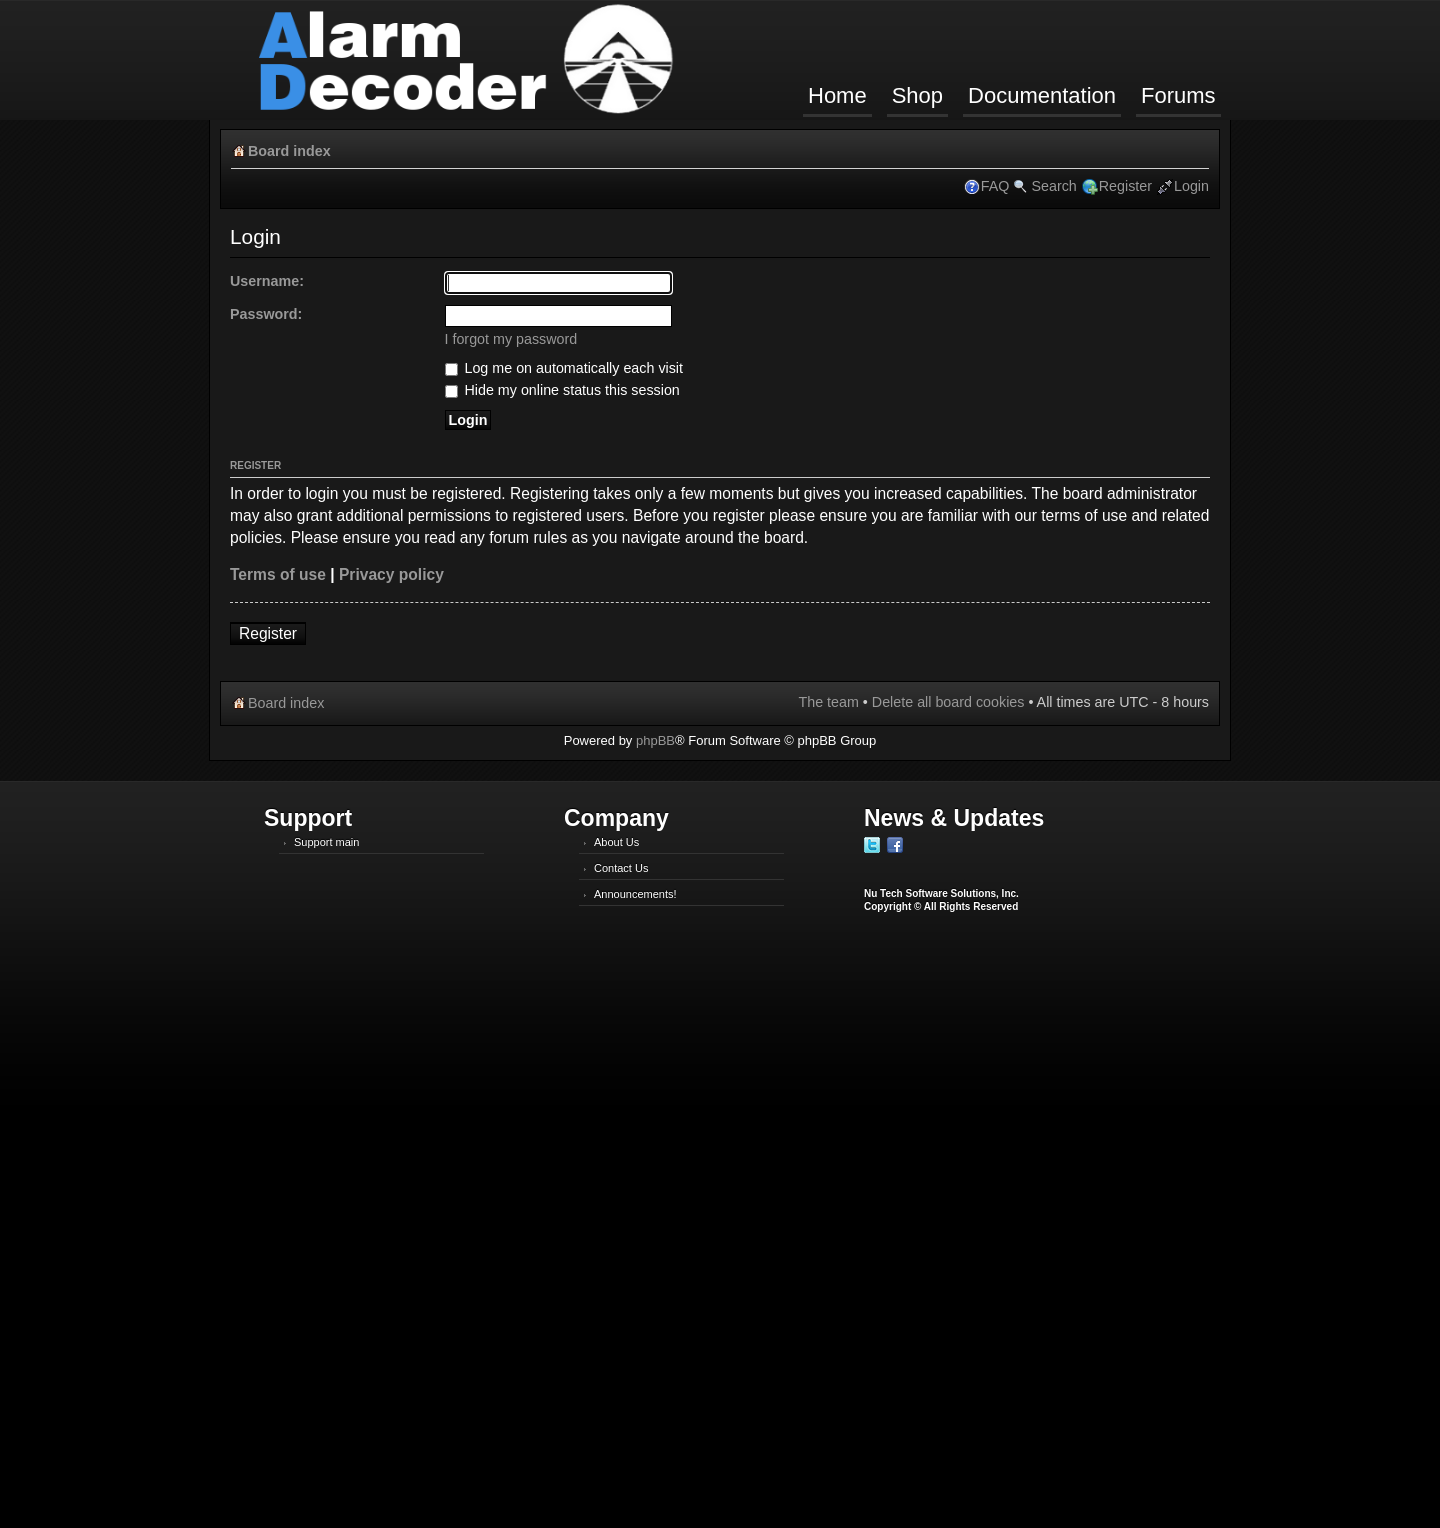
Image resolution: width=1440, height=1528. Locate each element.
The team (828, 702)
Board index (289, 151)
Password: (266, 314)
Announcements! (635, 894)
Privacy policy (391, 574)
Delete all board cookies (948, 702)
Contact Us (621, 868)
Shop (917, 95)
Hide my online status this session (562, 390)
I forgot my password (511, 339)
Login (1191, 186)
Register (1125, 186)
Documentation (1042, 95)
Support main (326, 842)
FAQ (995, 186)
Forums (1178, 95)
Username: (267, 281)
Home (837, 95)
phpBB (655, 740)
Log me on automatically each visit (564, 368)
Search (1053, 186)
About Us (616, 842)
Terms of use (278, 574)
